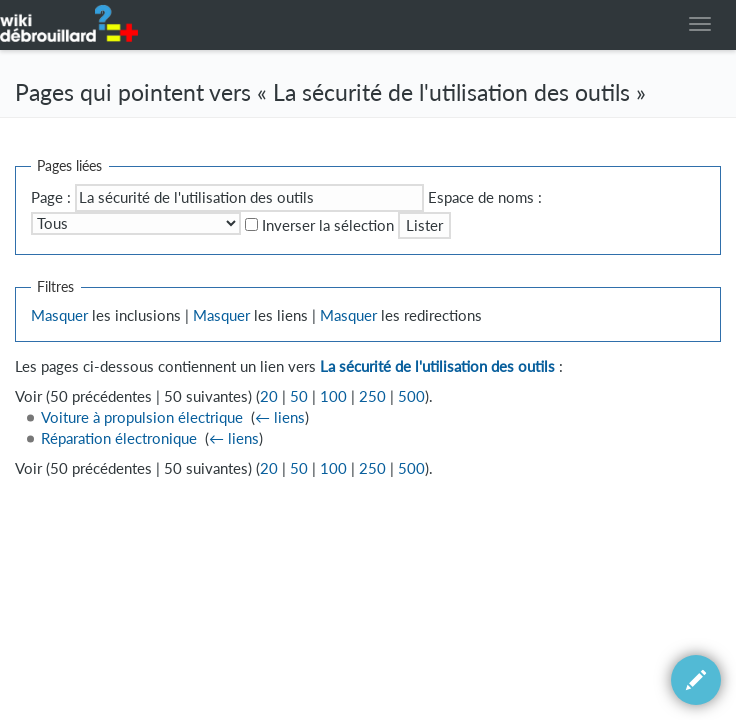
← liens (280, 417)
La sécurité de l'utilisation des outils (437, 366)
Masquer (59, 315)
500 (411, 396)
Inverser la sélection (328, 225)
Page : (51, 197)
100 (333, 396)
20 (269, 396)
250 (372, 396)
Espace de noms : (485, 197)
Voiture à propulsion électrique (142, 417)
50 (299, 396)
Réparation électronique (119, 438)
